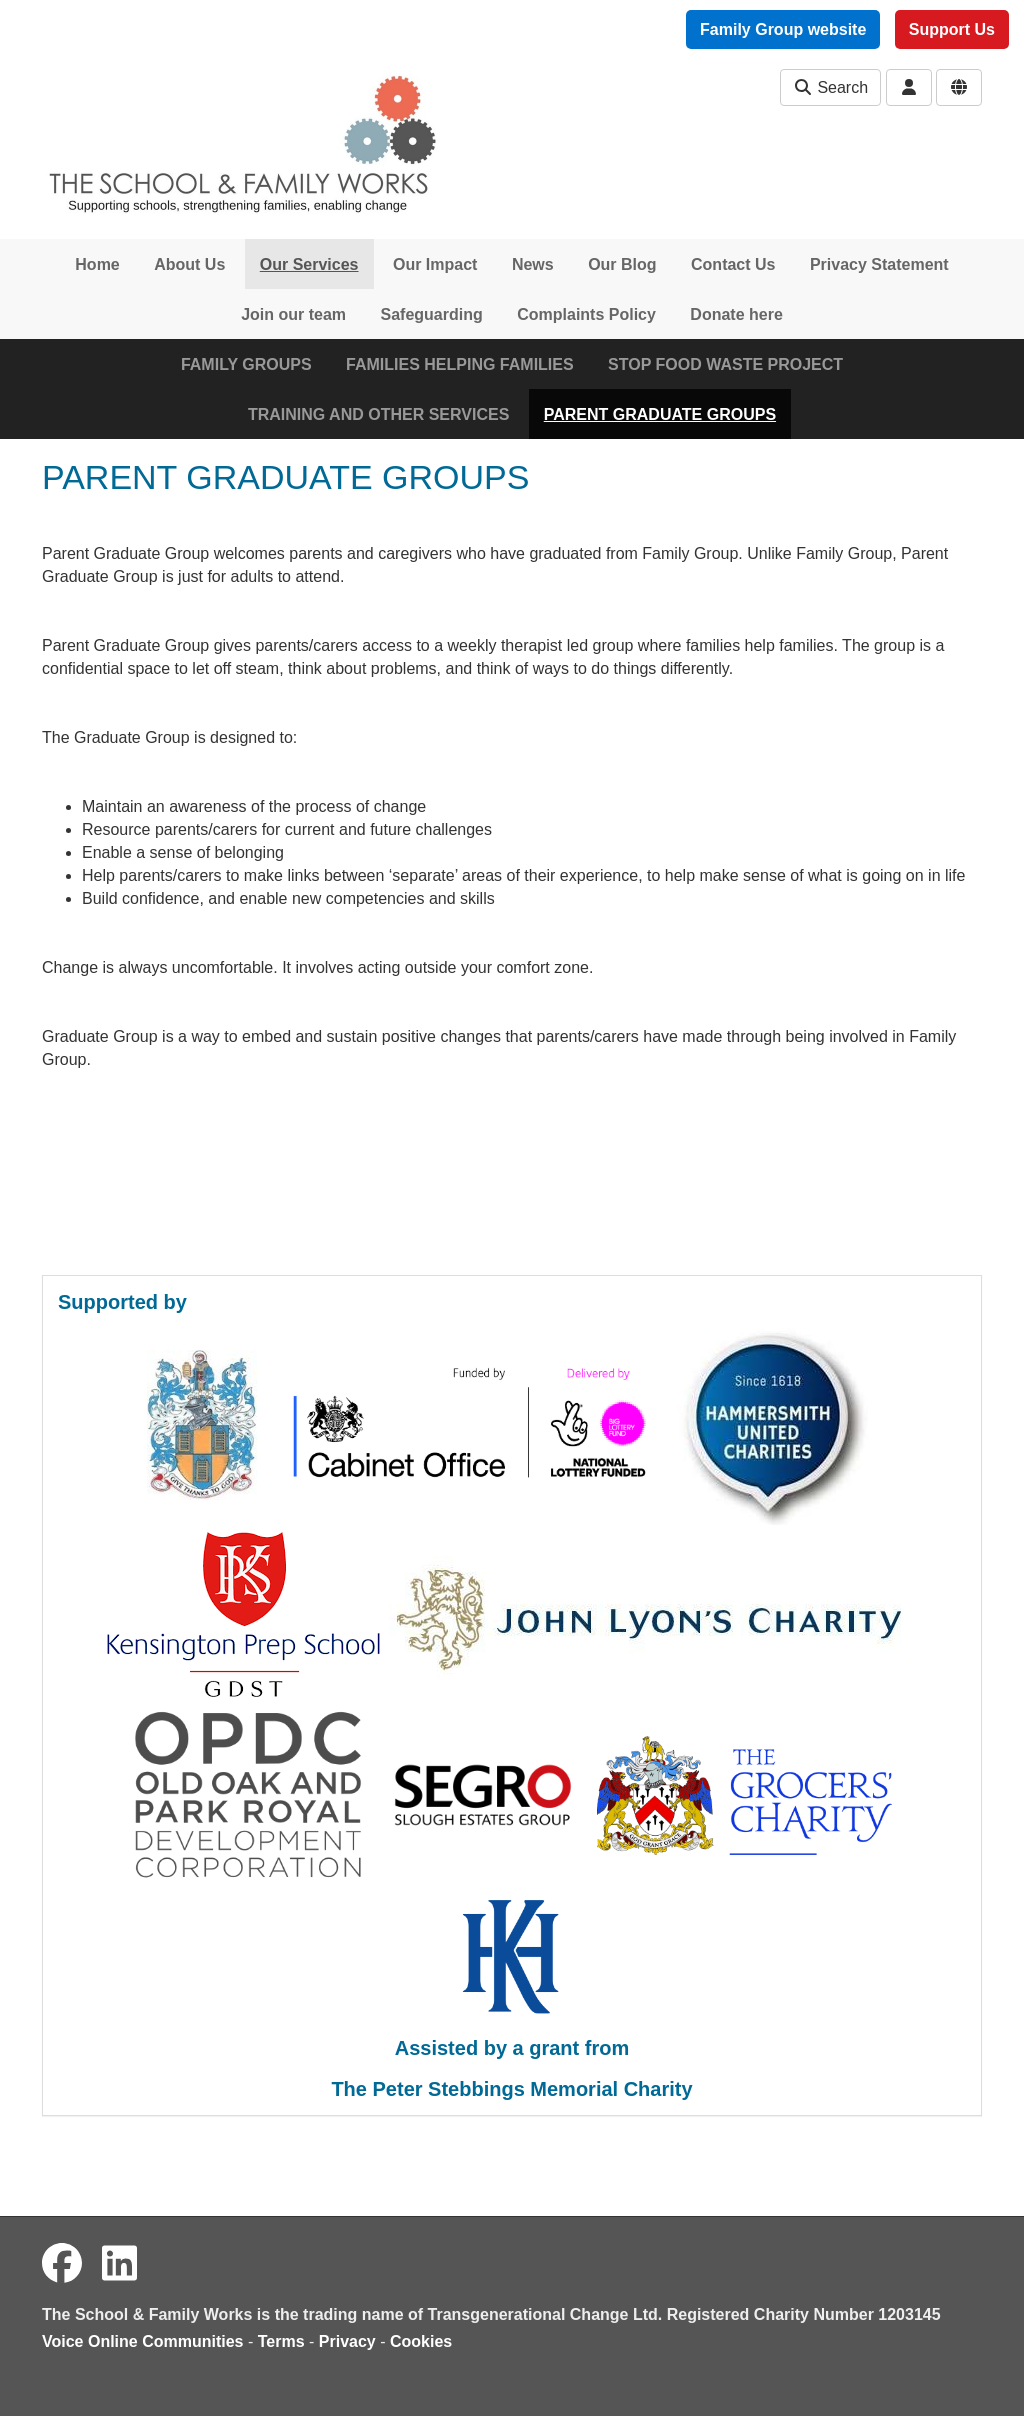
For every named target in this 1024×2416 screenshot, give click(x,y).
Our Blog (622, 264)
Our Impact (435, 264)
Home (97, 264)
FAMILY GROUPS (246, 364)
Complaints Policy (586, 314)
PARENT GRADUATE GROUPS (660, 414)
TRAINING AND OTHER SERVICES (378, 414)
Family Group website (783, 29)
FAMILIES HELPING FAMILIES (460, 364)
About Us (189, 264)
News (533, 264)
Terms (281, 2341)
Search (830, 87)
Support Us (952, 29)
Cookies (421, 2341)
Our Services (309, 264)
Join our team (293, 314)
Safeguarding (432, 314)
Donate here (736, 314)
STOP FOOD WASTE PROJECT (725, 364)
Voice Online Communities (143, 2341)
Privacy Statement (879, 264)
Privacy (347, 2341)
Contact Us (733, 264)
